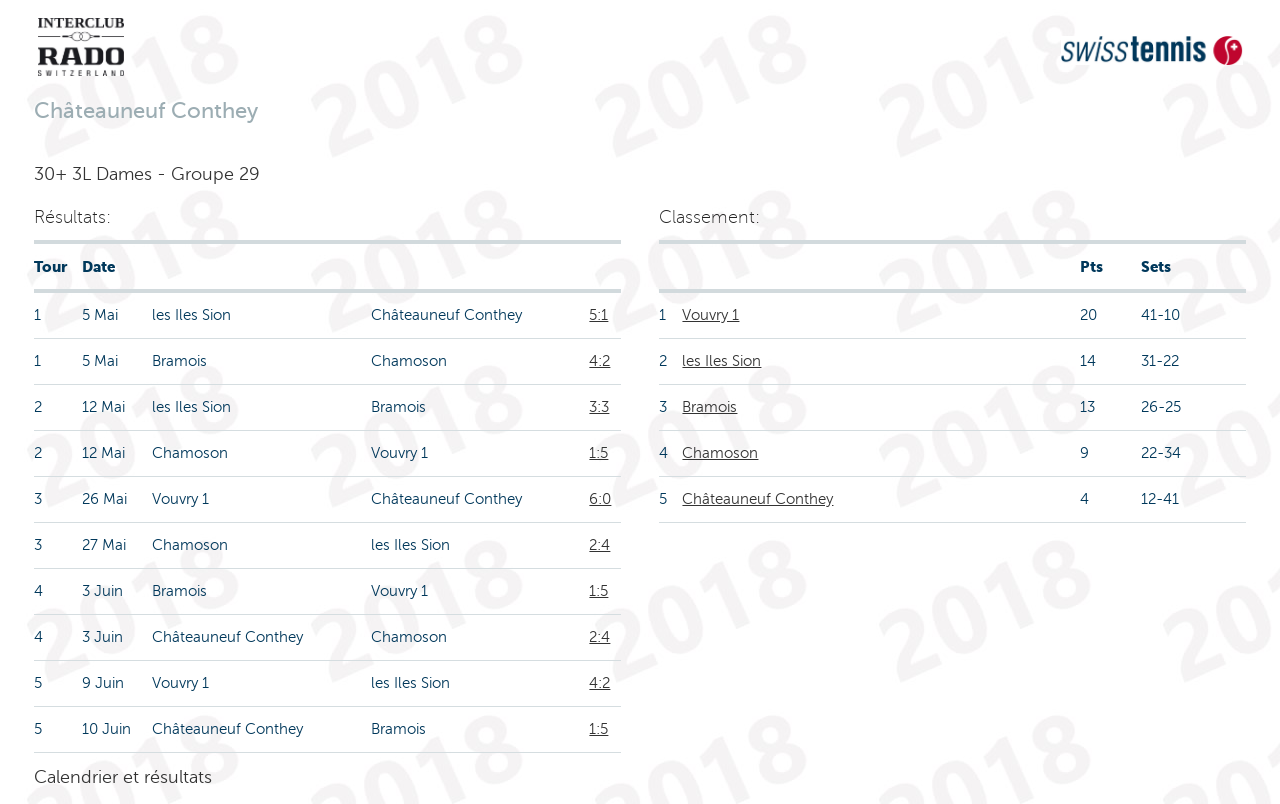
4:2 (599, 361)
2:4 (599, 545)
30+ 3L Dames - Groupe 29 (147, 174)
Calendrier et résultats (123, 777)
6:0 (600, 499)
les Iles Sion (721, 361)
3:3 (599, 407)
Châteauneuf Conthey (757, 499)
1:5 (598, 453)
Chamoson (720, 453)
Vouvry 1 (710, 315)
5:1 (598, 315)
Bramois (709, 407)
